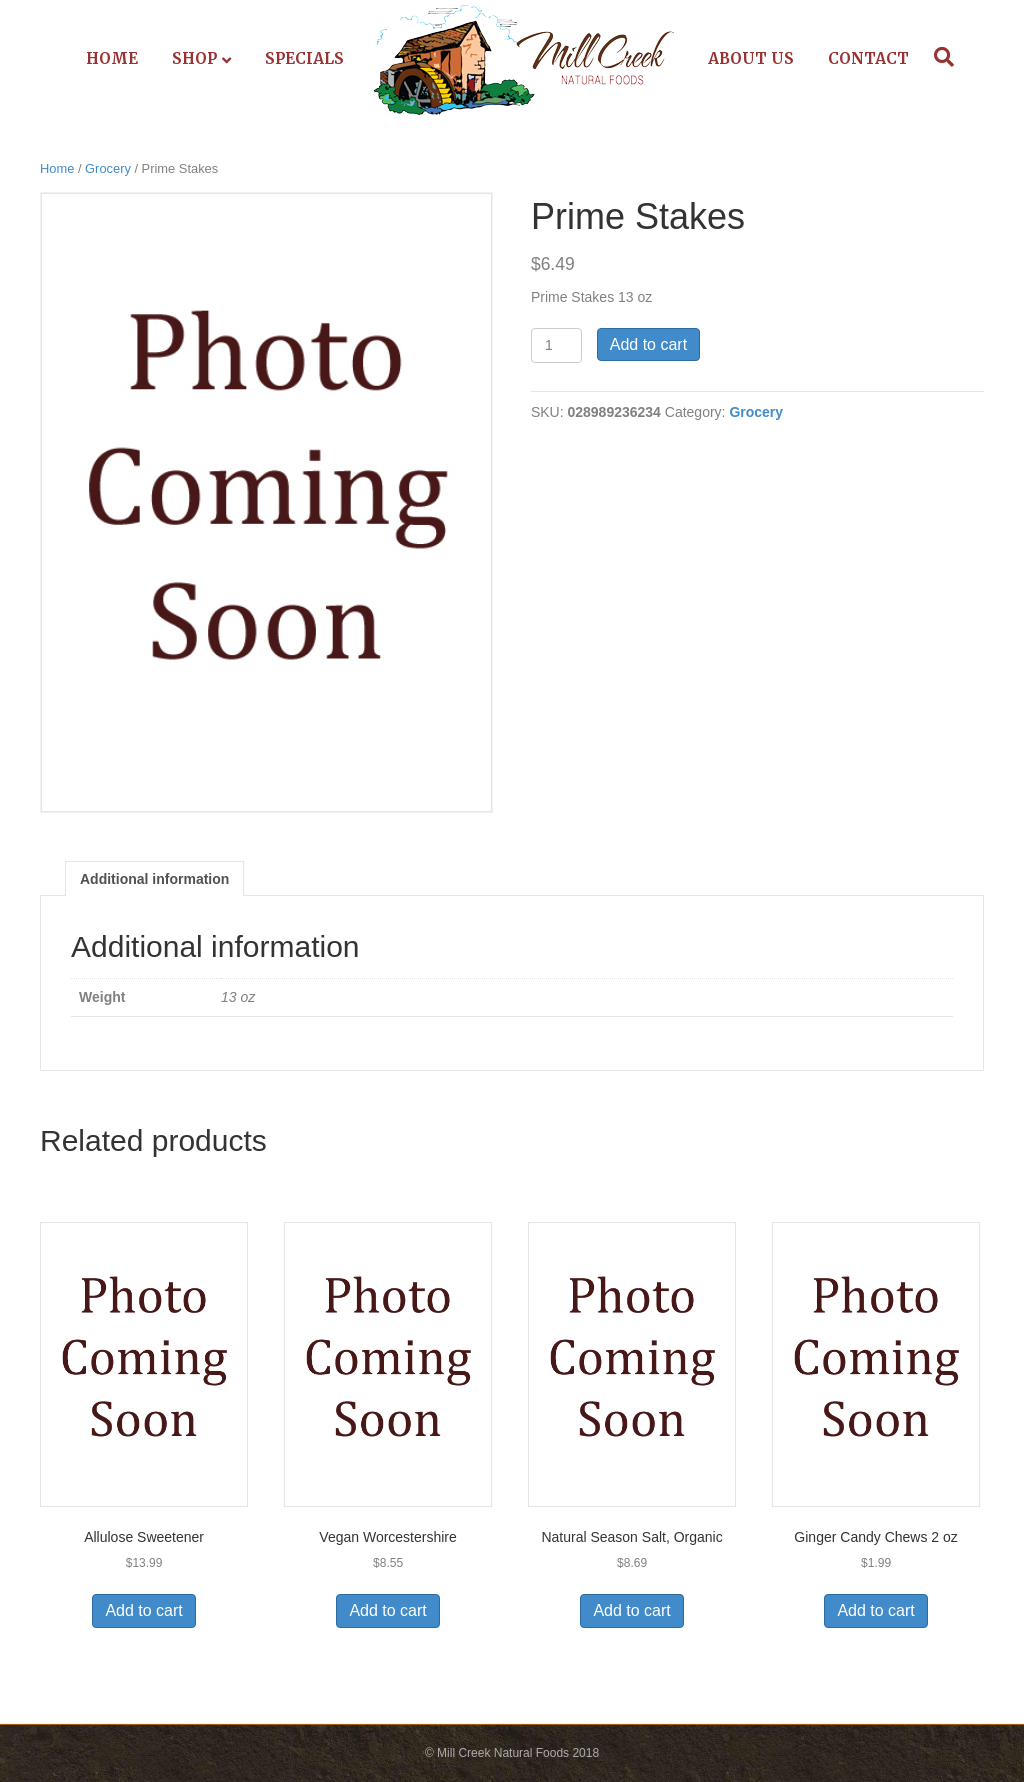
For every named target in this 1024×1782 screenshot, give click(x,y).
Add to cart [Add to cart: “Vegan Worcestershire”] (387, 1610)
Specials (304, 58)
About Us (751, 58)
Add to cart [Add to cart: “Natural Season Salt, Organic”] (631, 1610)
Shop (194, 58)
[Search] (939, 57)
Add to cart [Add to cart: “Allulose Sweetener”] (143, 1610)
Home (112, 58)
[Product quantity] (556, 345)
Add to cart (648, 344)
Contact (868, 58)
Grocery (108, 168)
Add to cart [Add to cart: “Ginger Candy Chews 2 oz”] (875, 1610)
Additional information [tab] (154, 879)
